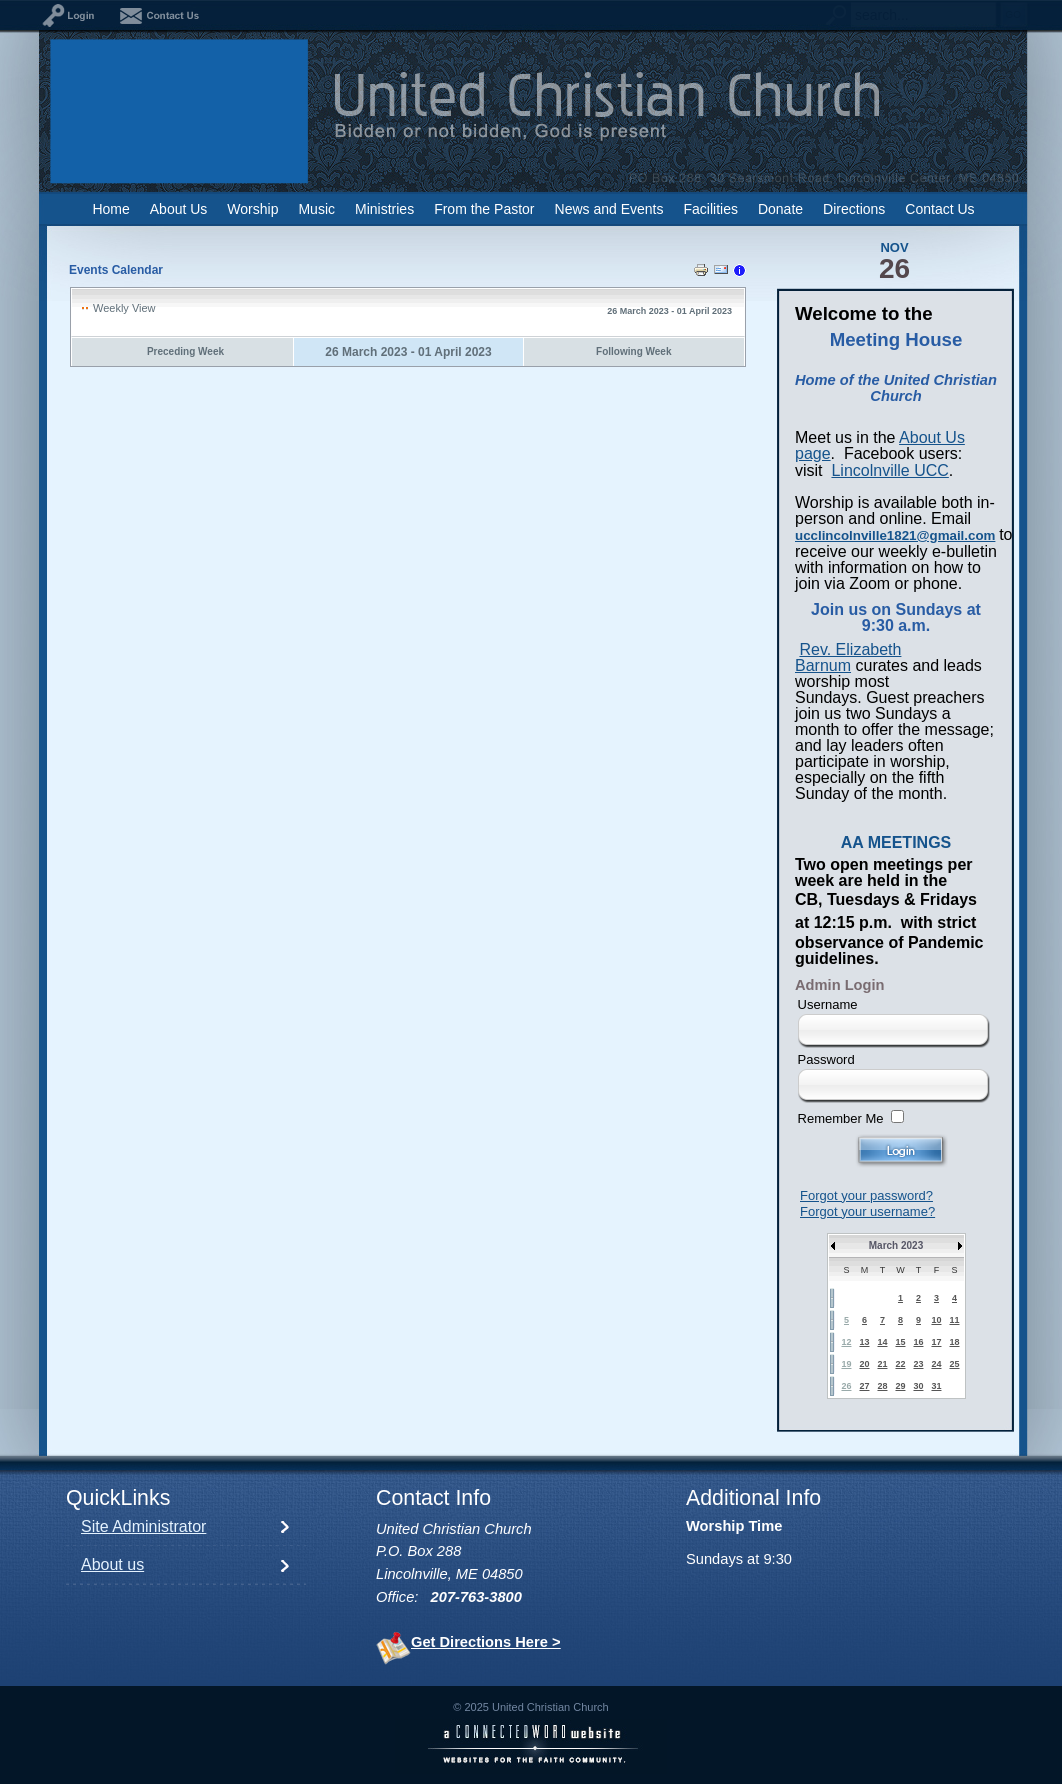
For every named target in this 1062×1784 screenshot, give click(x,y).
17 (936, 1342)
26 (846, 1386)
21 (882, 1364)
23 (918, 1364)
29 (900, 1386)
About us (112, 1564)
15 (900, 1342)
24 (936, 1364)
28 (882, 1386)
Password (826, 1059)
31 (936, 1386)
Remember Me (841, 1118)
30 (918, 1386)
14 (882, 1342)
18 (954, 1342)
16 (918, 1342)
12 (846, 1342)
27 (864, 1386)
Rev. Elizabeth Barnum (848, 657)
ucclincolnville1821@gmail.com (895, 535)
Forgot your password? (866, 1195)
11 (954, 1320)
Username (828, 1004)
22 (900, 1364)
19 (846, 1364)
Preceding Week (185, 351)
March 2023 (896, 1245)
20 (864, 1364)
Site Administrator (143, 1526)
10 (936, 1320)
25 (954, 1364)
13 (864, 1342)
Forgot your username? (867, 1211)
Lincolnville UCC (889, 470)
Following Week (633, 351)
